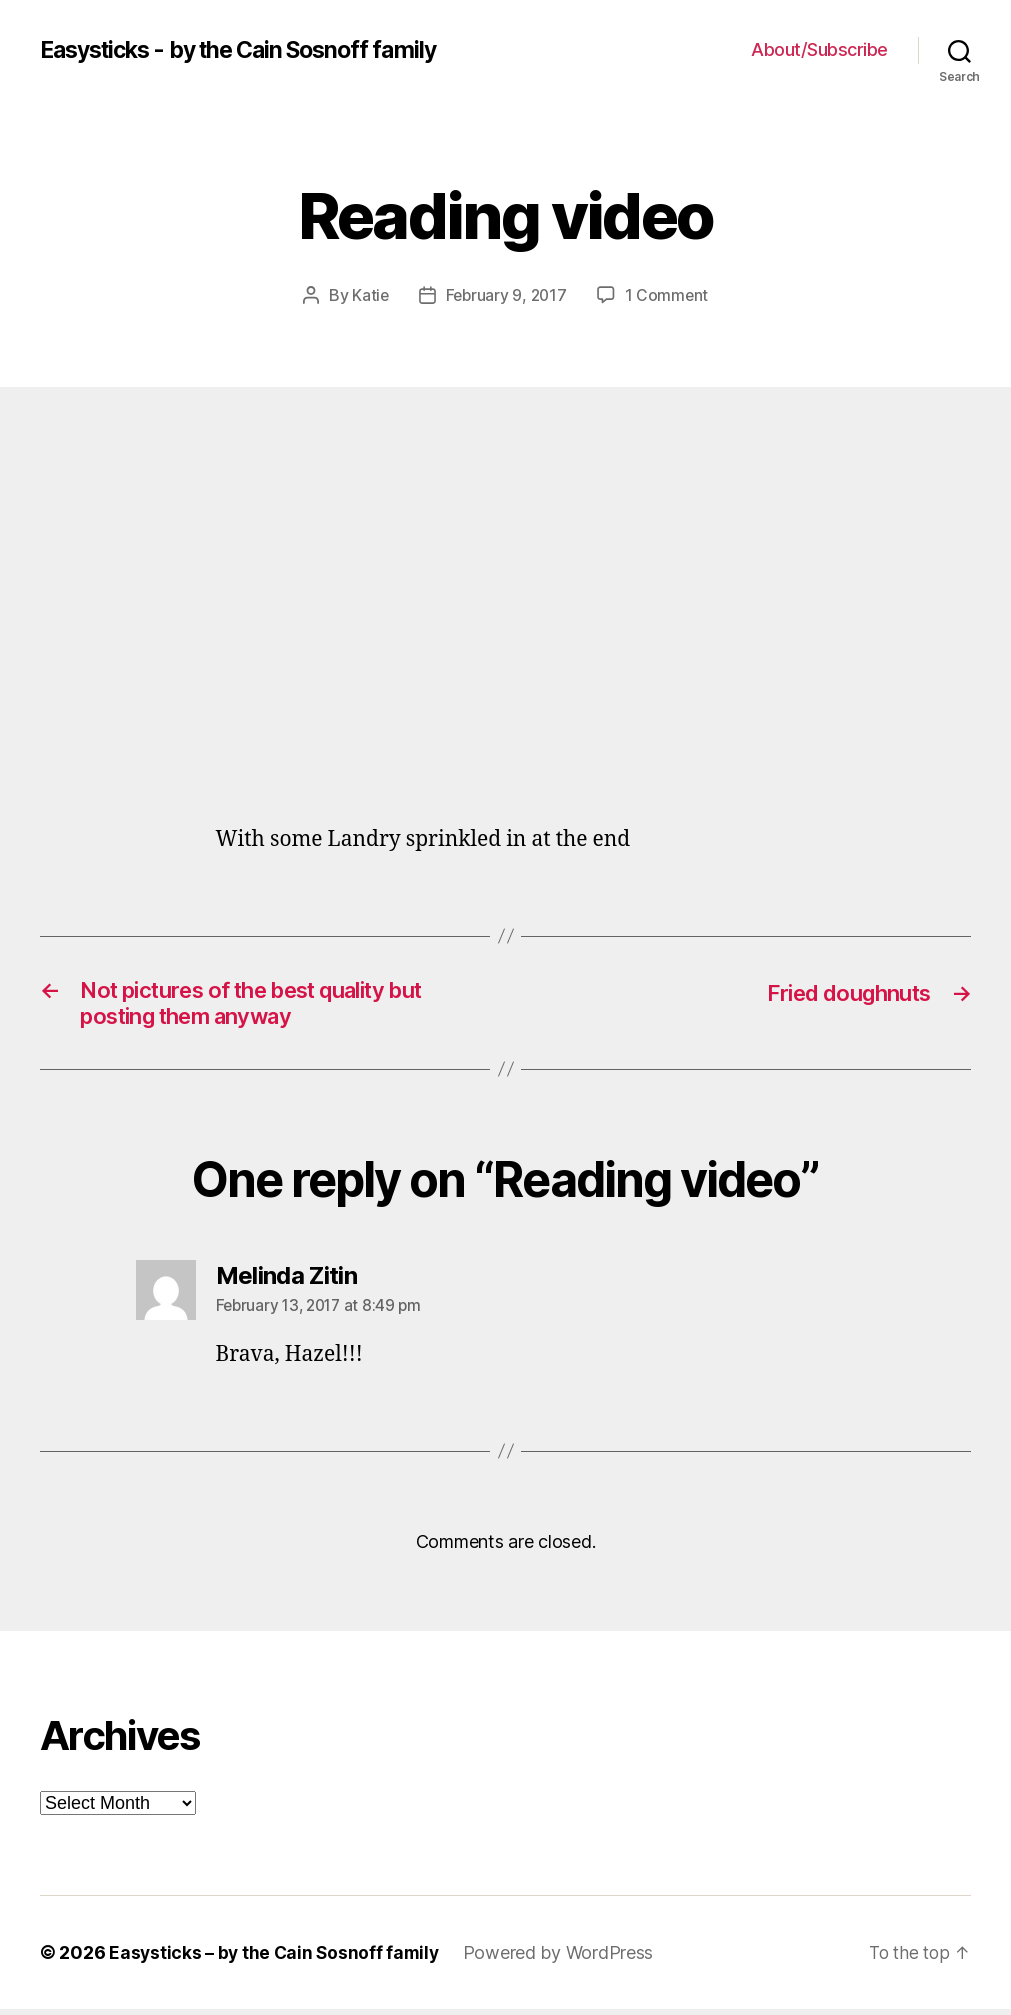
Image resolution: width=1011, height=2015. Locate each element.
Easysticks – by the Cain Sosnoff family (276, 1958)
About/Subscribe (819, 49)
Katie (368, 295)
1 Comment (668, 295)
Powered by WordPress (564, 1958)
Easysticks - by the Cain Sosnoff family (252, 50)
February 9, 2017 (506, 295)
